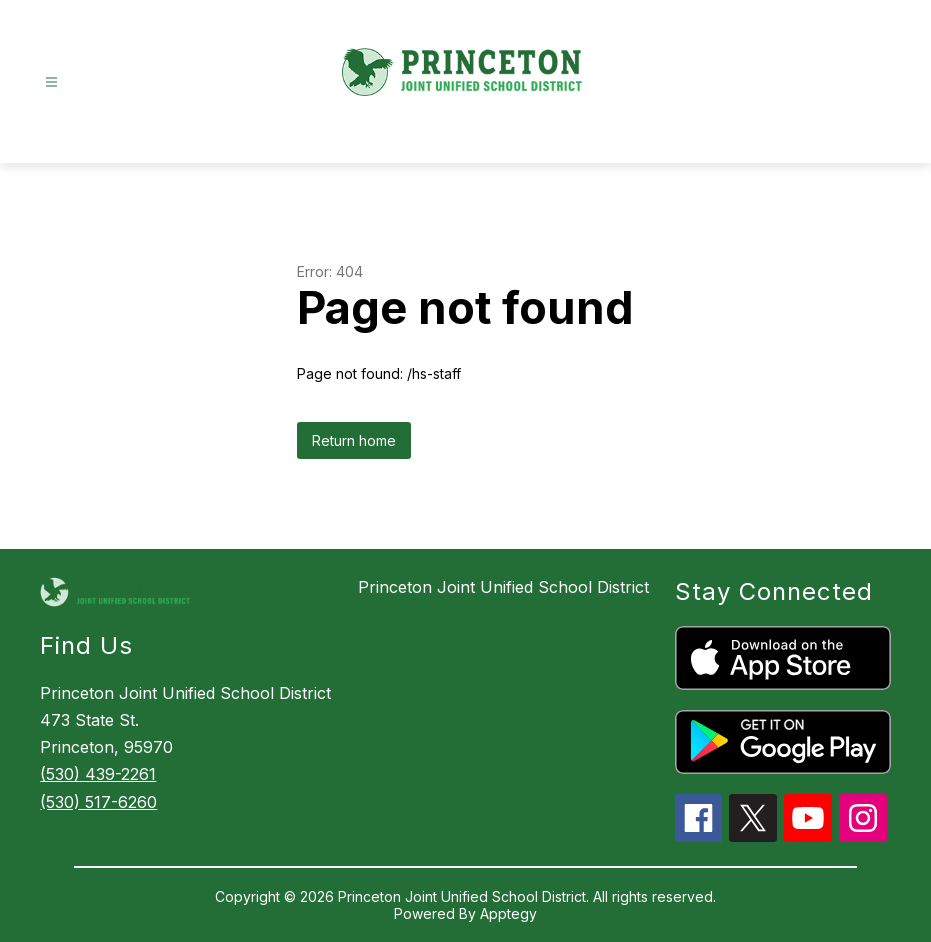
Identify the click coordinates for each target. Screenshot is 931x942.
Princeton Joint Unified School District (503, 587)
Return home (354, 440)
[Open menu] (51, 82)
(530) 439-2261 (98, 774)
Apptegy (508, 913)
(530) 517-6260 (98, 802)
